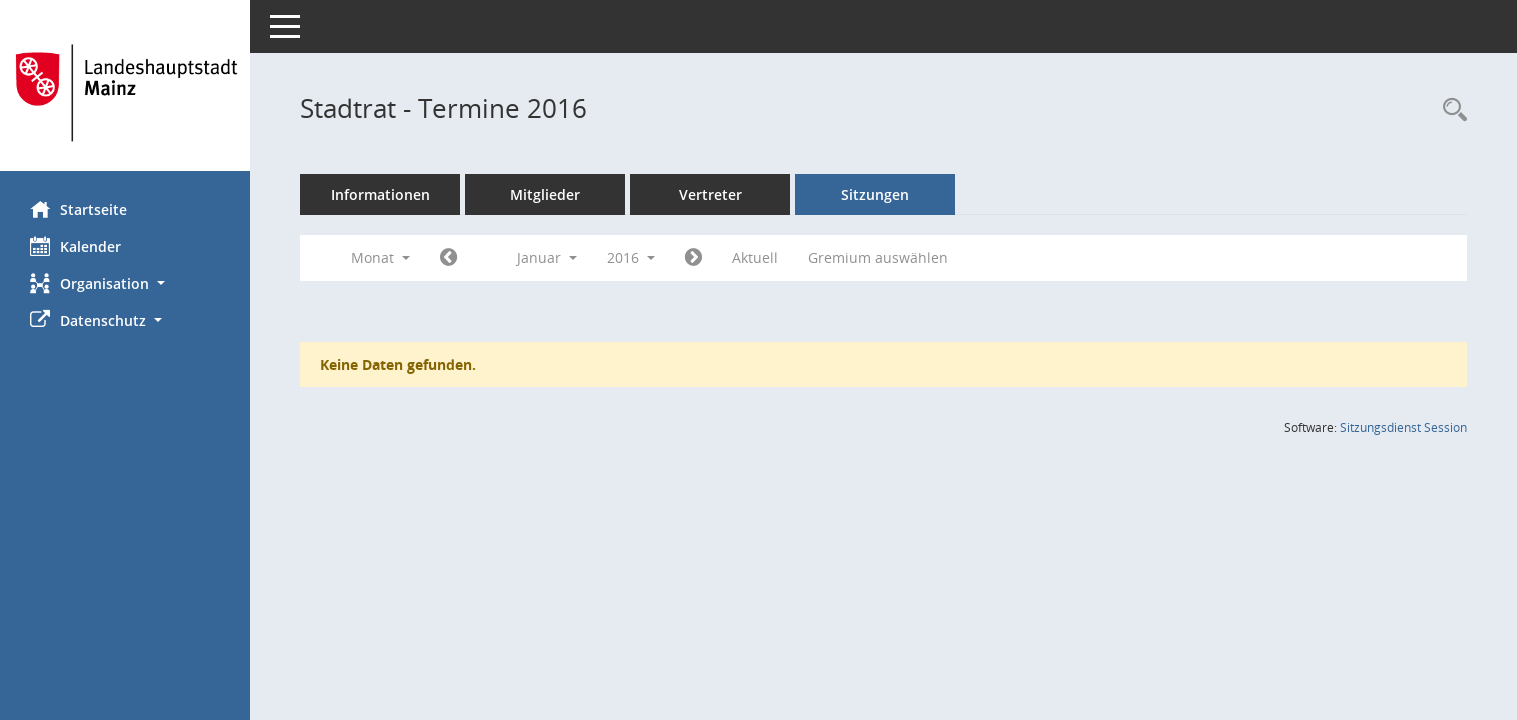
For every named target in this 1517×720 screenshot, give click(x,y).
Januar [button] (547, 257)
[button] (125, 283)
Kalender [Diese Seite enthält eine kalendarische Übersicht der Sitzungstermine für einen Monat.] (75, 246)
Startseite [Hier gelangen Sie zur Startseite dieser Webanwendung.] (78, 209)
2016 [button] (631, 257)
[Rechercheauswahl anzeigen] (1450, 110)
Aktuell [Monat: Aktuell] (755, 257)
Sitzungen (875, 194)
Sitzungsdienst (1403, 427)
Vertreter (710, 194)
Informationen (380, 194)
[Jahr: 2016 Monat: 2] (693, 258)
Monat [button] (380, 257)
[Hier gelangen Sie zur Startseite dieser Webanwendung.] (125, 93)
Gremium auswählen (878, 257)
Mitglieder (545, 194)
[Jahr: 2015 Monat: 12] (448, 258)
